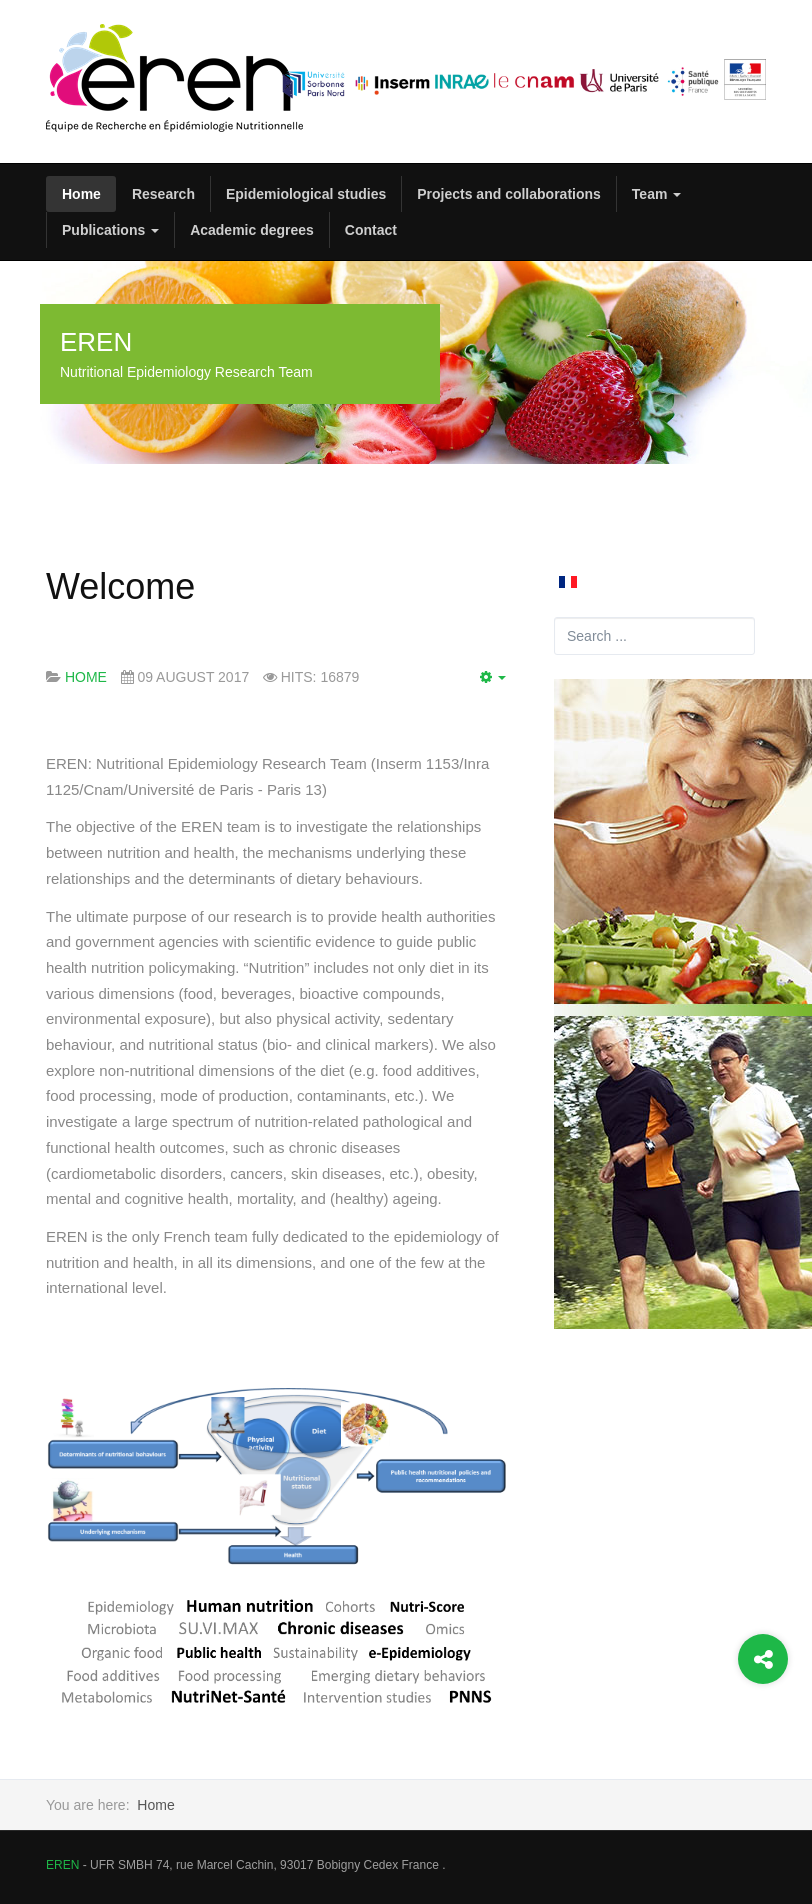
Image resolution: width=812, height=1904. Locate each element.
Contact (371, 230)
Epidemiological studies (306, 194)
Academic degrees (252, 230)
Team (656, 194)
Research (163, 194)
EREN (62, 1865)
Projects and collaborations (509, 194)
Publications (110, 230)
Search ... (554, 617)
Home (81, 194)
